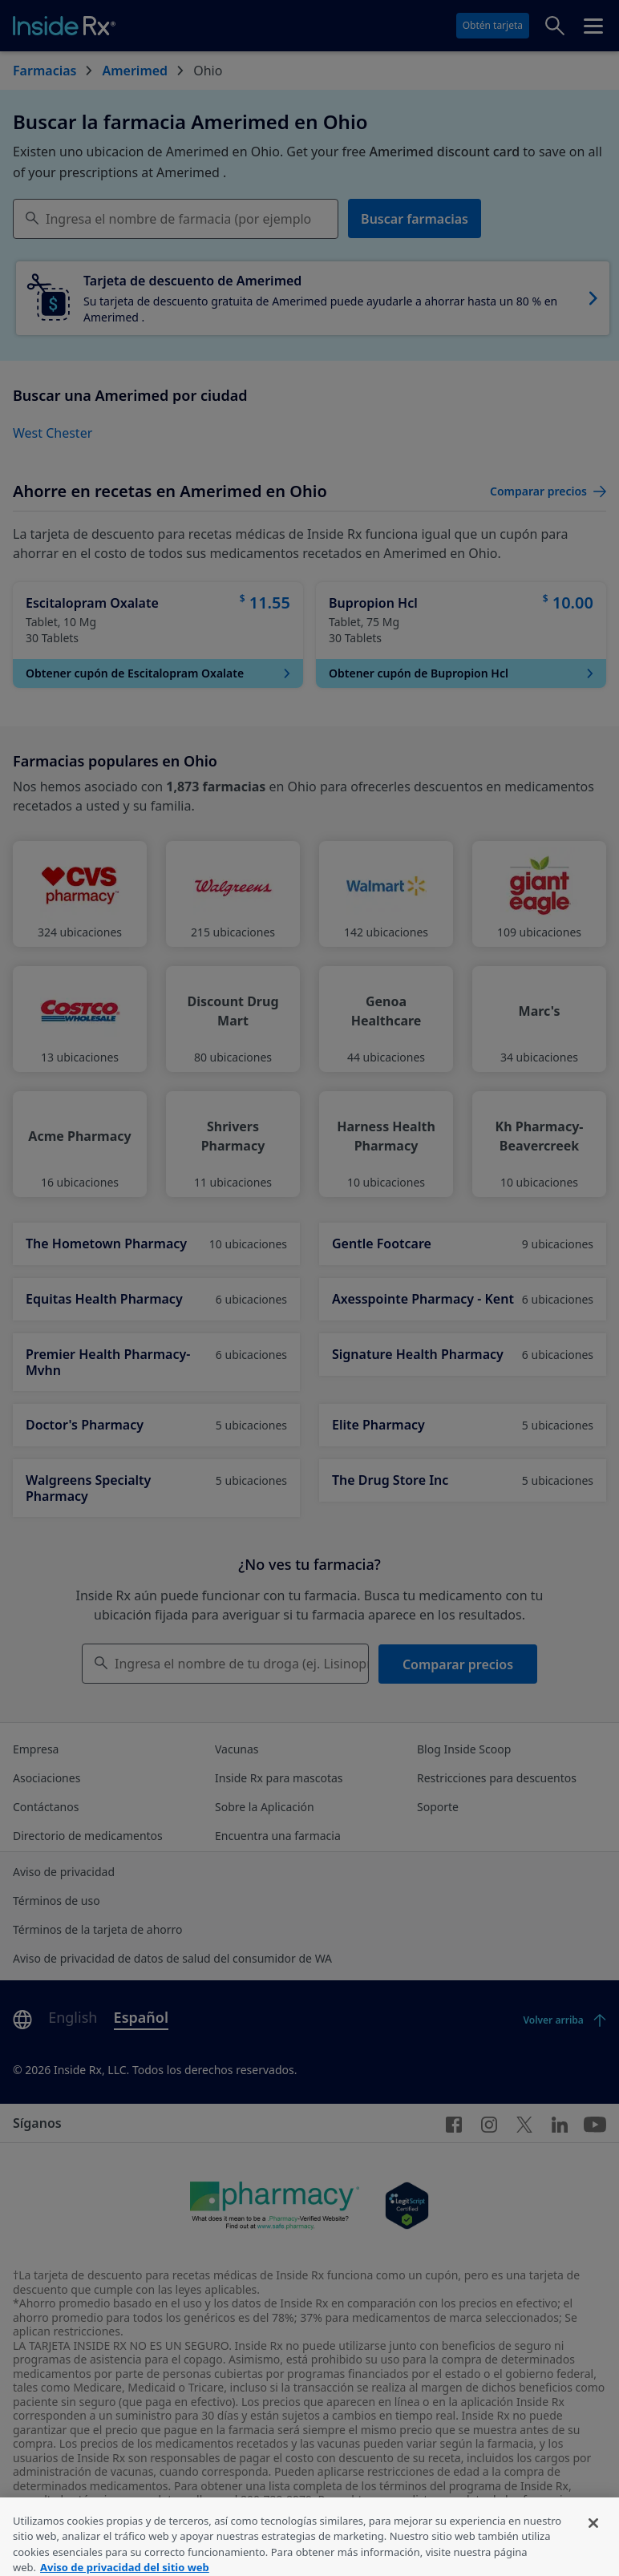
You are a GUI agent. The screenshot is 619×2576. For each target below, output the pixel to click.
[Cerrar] (593, 2538)
